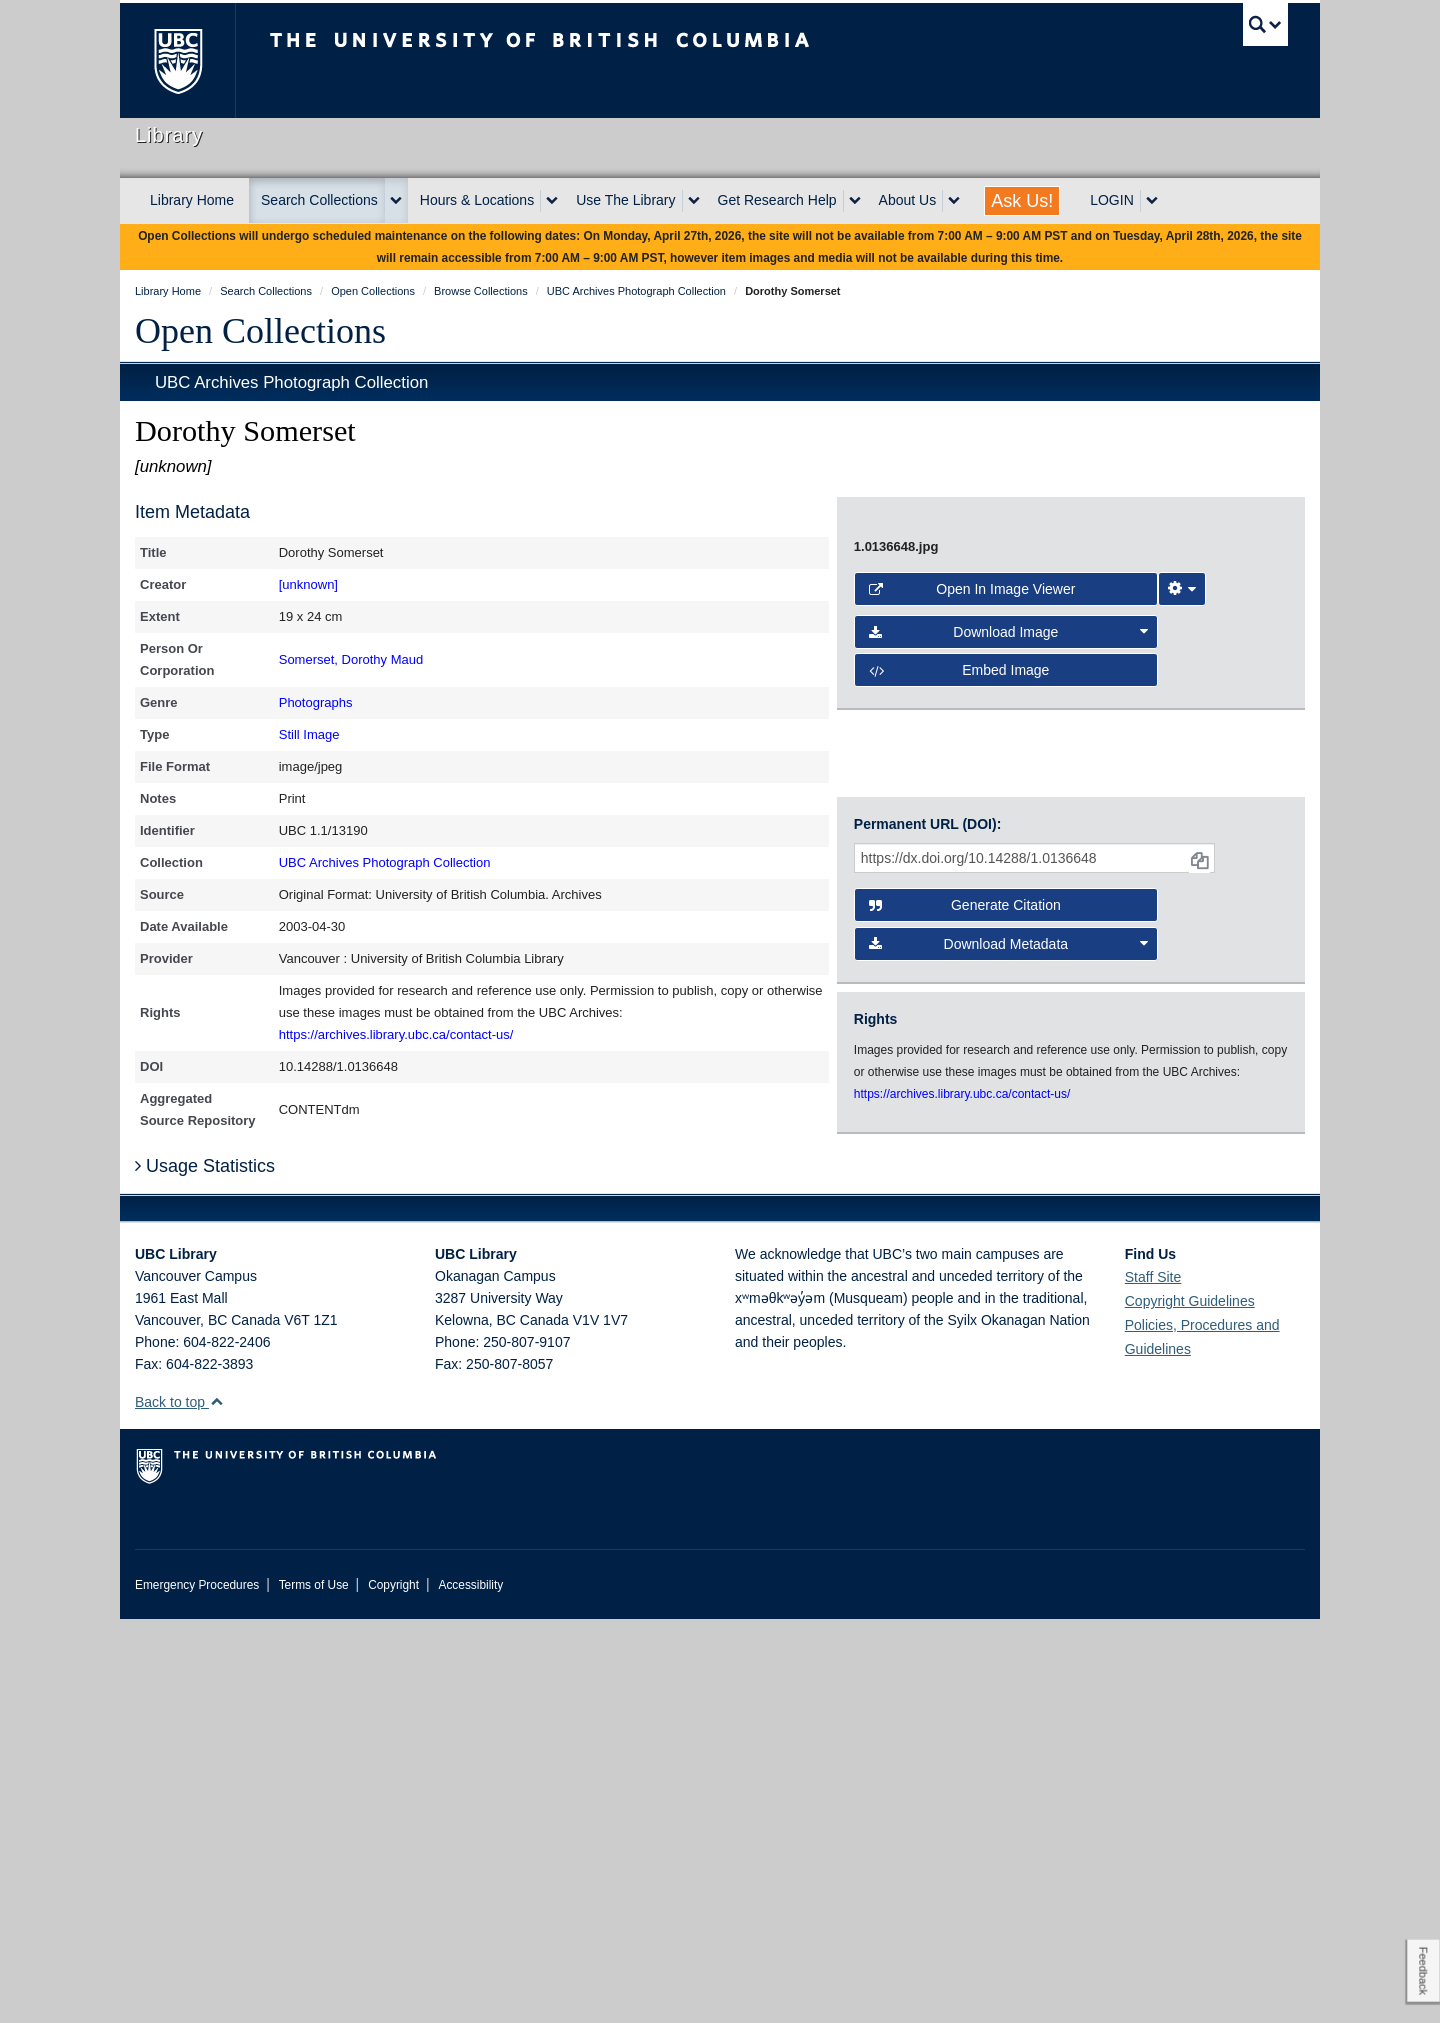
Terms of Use (314, 1989)
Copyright (393, 1989)
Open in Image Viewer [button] (972, 1081)
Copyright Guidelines (1190, 1705)
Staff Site (1153, 1681)
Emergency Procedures (197, 1989)
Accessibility (470, 1989)
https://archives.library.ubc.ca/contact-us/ (396, 1034)
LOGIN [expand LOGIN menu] (1112, 200)
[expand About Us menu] (954, 201)
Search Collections (319, 200)
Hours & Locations (477, 200)
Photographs (316, 702)
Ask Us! (1022, 201)
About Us (908, 200)
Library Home (192, 200)
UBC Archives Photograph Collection (291, 382)
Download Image (1009, 1124)
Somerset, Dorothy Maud (351, 659)
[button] (216, 1805)
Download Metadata (1009, 1357)
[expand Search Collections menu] (396, 201)
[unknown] (308, 584)
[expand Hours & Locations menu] (552, 201)
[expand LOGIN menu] (1152, 201)
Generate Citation (965, 1318)
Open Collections (260, 331)
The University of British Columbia (177, 60)
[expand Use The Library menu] (694, 201)
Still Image (309, 734)
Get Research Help (777, 200)
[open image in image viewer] (1054, 770)
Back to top (179, 1806)
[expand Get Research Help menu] (855, 201)
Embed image (959, 1162)
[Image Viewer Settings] (1182, 1081)
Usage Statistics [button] (205, 1570)
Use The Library (625, 200)
